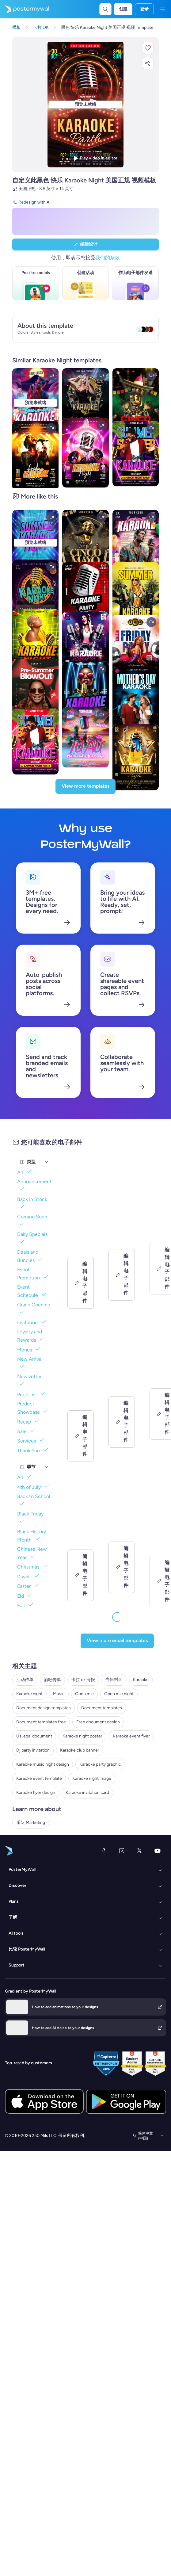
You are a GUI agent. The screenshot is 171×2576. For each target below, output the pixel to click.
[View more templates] (85, 786)
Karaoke (141, 1679)
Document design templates (43, 1707)
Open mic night (119, 1693)
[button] (148, 48)
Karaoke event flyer (131, 1736)
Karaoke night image (91, 1778)
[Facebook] (103, 1850)
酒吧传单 (52, 1679)
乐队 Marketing (30, 1822)
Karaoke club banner (79, 1750)
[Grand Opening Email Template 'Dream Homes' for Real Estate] (81, 1392)
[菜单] (162, 9)
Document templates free (41, 1722)
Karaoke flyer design (35, 1792)
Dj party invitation (33, 1750)
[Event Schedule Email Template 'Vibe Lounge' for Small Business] (122, 1234)
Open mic (84, 1693)
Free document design (98, 1722)
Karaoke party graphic (100, 1764)
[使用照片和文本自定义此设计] (86, 104)
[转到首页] (25, 9)
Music (59, 1693)
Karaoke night (29, 1693)
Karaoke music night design (42, 1764)
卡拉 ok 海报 (83, 1679)
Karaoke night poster (82, 1736)
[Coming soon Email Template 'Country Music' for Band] (81, 1541)
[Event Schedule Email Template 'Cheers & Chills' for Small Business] (81, 1234)
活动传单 (24, 1679)
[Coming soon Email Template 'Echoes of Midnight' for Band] (122, 1392)
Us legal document (34, 1736)
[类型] (46, 1162)
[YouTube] (157, 1850)
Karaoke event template (39, 1778)
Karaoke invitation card (87, 1792)
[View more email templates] (117, 1641)
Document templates (101, 1707)
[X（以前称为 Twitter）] (139, 1850)
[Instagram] (122, 1850)
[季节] (46, 1467)
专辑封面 (114, 1679)
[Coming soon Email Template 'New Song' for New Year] (122, 1541)
